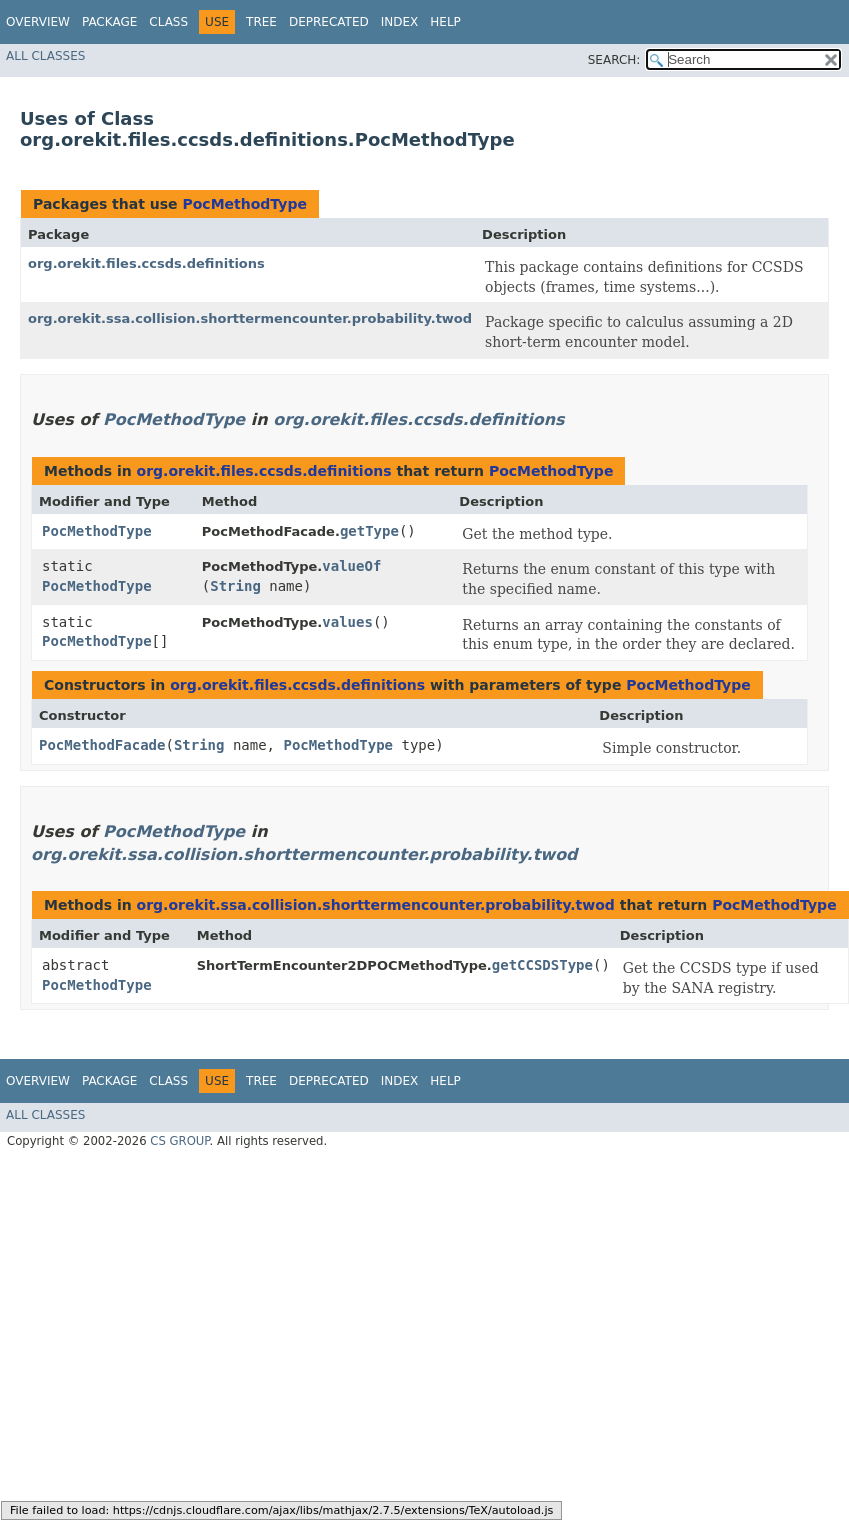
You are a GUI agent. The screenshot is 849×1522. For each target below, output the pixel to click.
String (235, 586)
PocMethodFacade (102, 745)
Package (109, 22)
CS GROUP (179, 1141)
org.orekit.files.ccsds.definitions (146, 263)
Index (400, 22)
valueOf (351, 566)
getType (369, 531)
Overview (38, 22)
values (347, 622)
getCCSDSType (542, 965)
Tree (261, 22)
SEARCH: (614, 60)
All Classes (45, 56)
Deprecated (329, 22)
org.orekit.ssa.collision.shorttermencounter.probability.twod (250, 318)
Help (445, 22)
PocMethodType (244, 204)
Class (168, 22)
